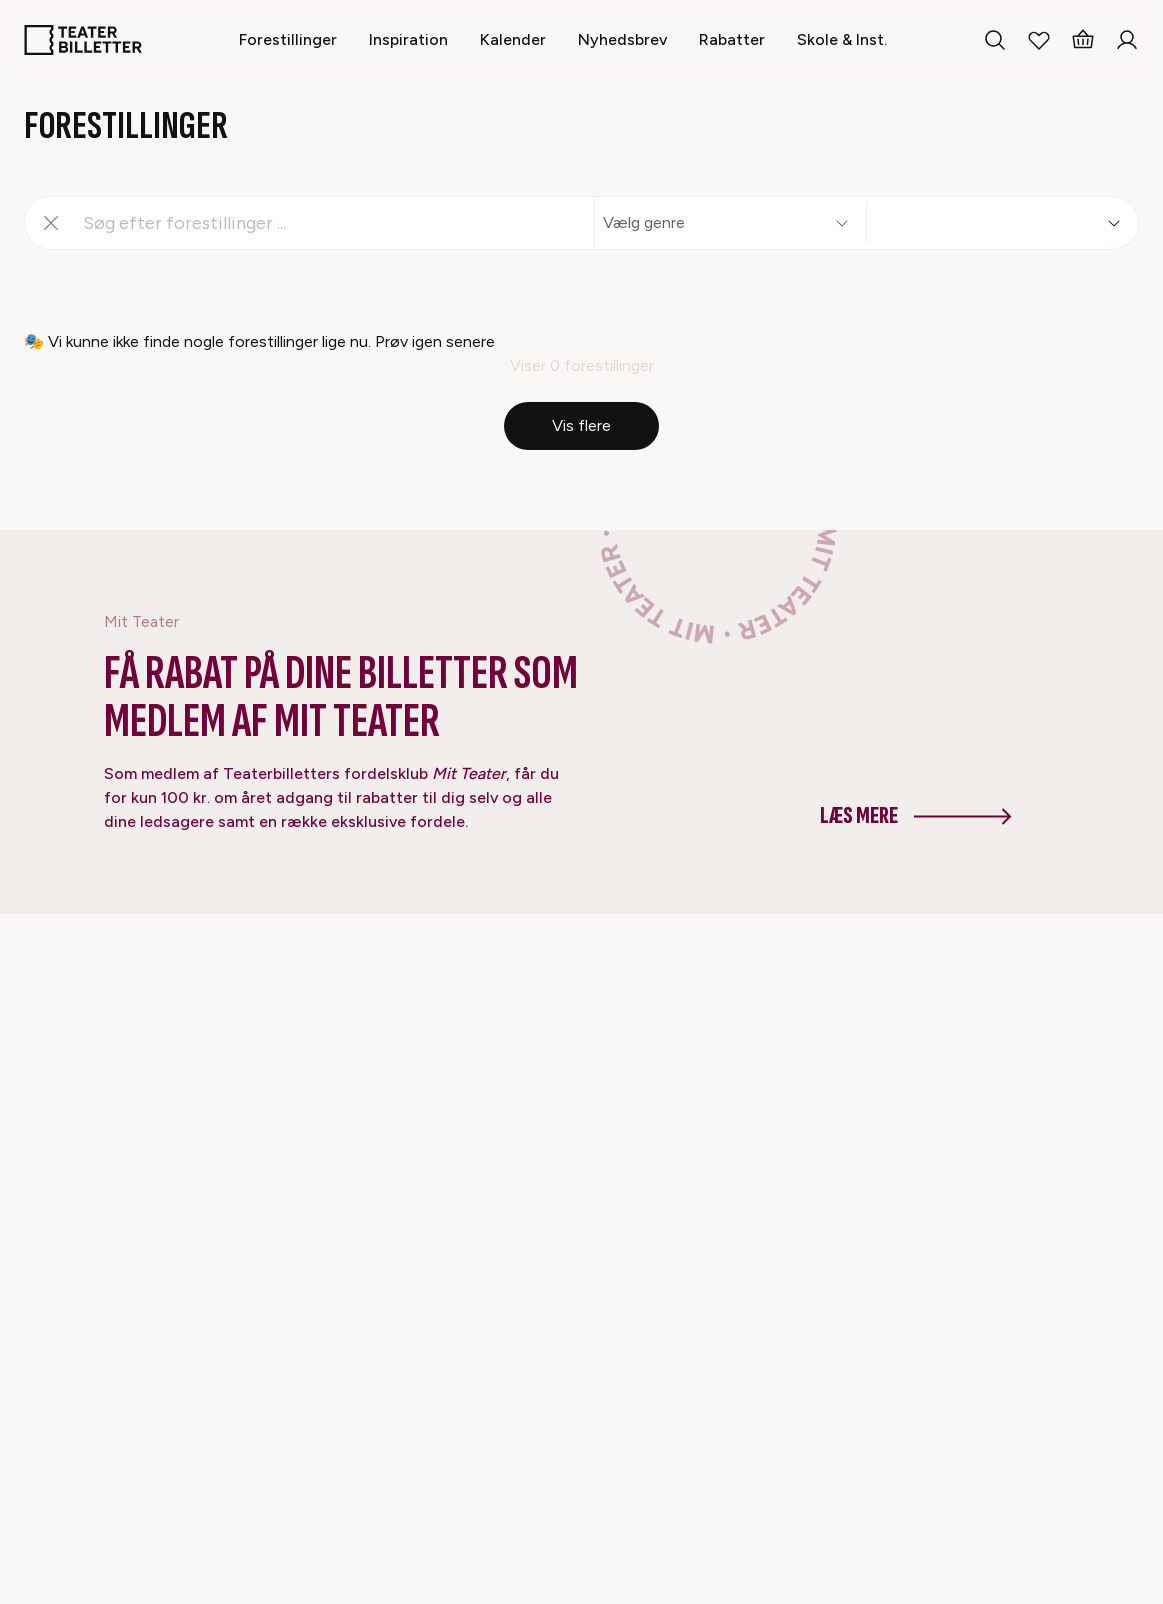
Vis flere (581, 425)
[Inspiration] (408, 39)
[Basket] (1083, 40)
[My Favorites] (1039, 40)
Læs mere (916, 815)
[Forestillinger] (288, 39)
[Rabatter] (732, 39)
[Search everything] (995, 40)
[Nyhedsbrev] (622, 39)
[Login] (1127, 40)
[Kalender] (513, 39)
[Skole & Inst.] (842, 39)
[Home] (83, 40)
